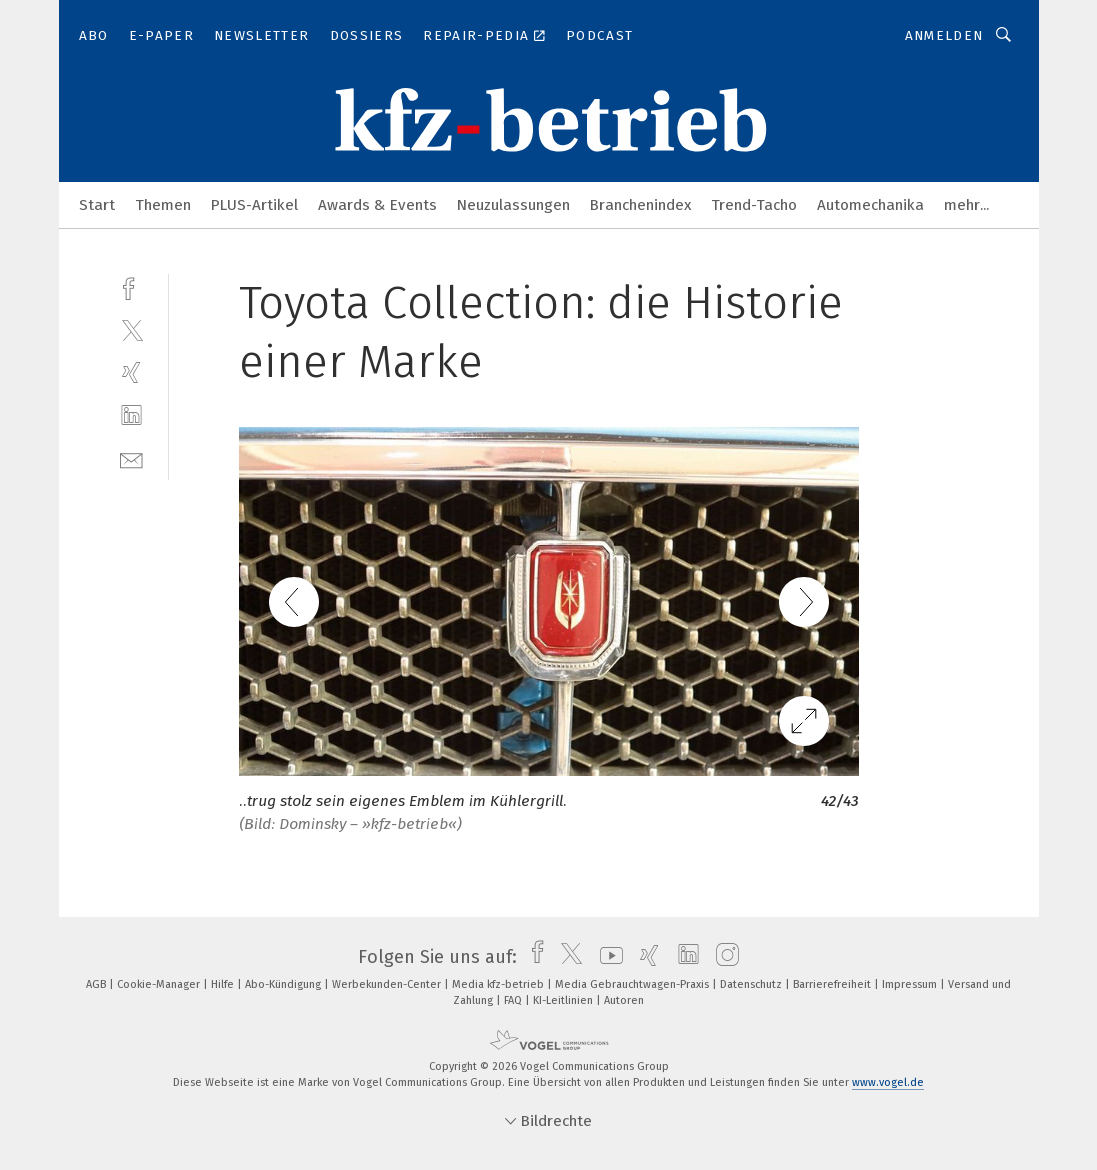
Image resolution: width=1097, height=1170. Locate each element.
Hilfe (224, 984)
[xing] (131, 372)
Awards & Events (377, 205)
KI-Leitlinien (564, 1000)
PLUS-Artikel (254, 205)
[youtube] (606, 957)
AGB (97, 984)
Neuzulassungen (513, 205)
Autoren (624, 1000)
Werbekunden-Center (388, 984)
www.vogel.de (888, 1082)
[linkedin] (131, 415)
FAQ (514, 1000)
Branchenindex (640, 205)
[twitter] (131, 329)
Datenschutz (752, 984)
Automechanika (870, 205)
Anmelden (944, 35)
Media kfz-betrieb (499, 984)
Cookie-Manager (160, 984)
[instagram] (722, 957)
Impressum (911, 984)
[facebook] (131, 286)
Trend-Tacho (754, 205)
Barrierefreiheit (833, 984)
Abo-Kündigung (284, 984)
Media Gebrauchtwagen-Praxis (633, 984)
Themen (163, 205)
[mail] (131, 458)
